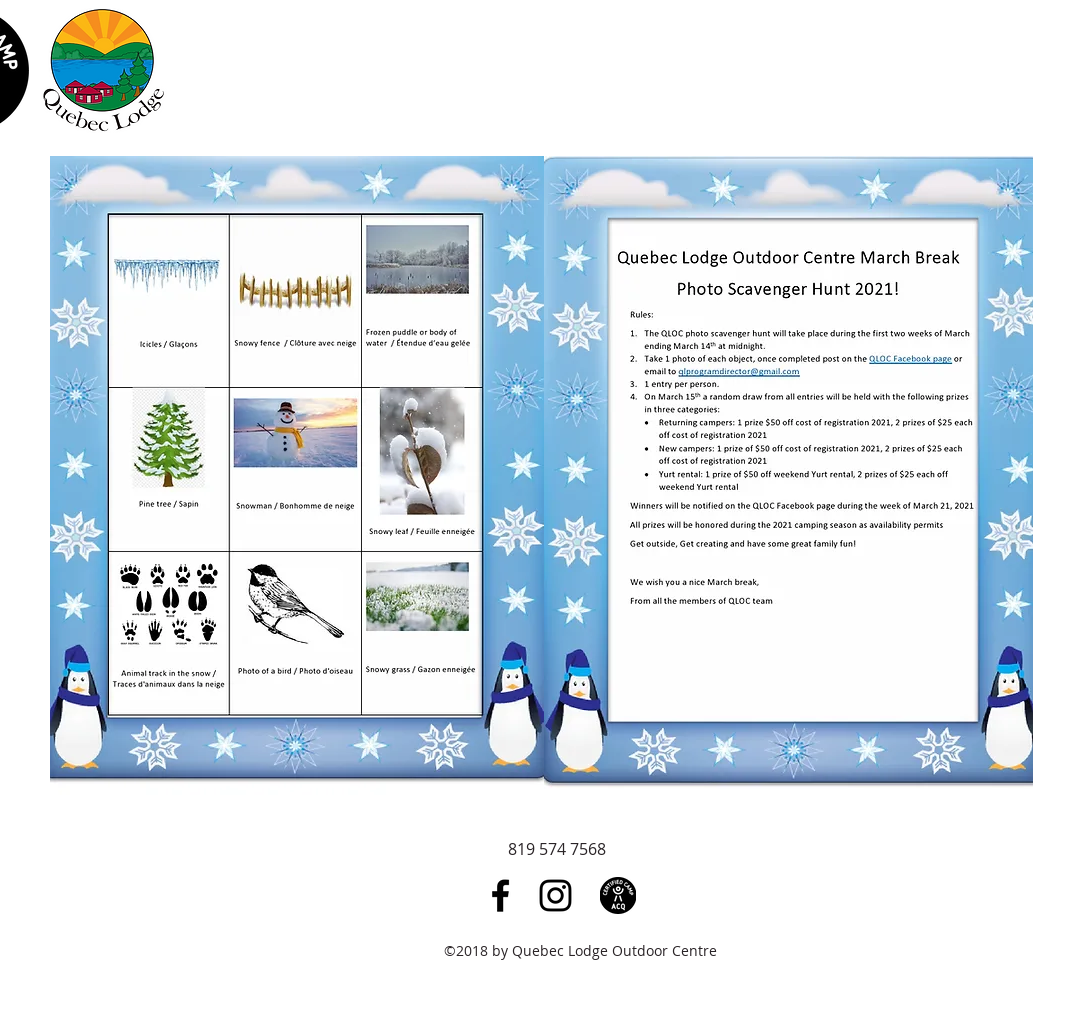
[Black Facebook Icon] (500, 895)
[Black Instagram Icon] (555, 895)
